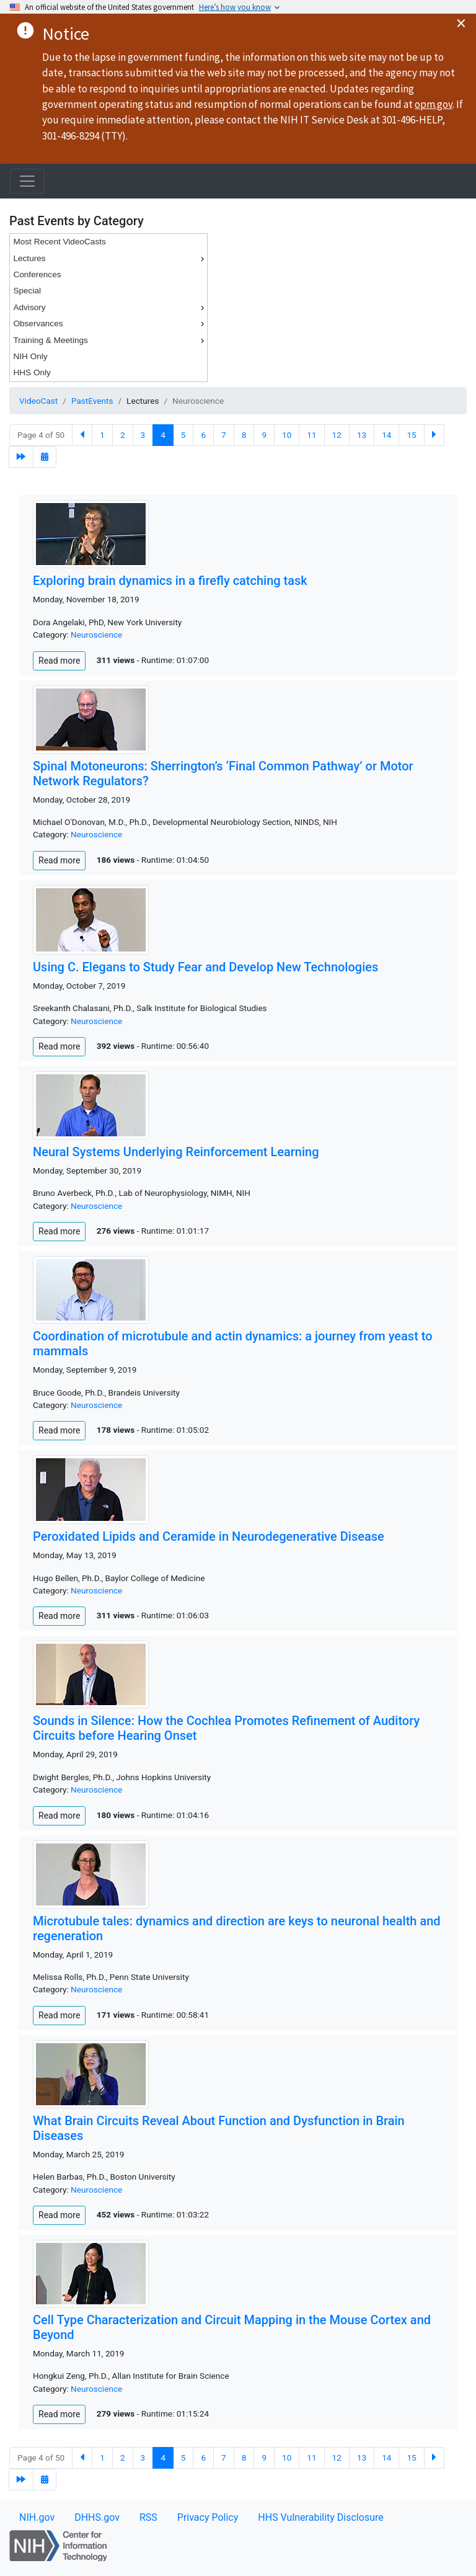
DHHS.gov (97, 2517)
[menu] (108, 307)
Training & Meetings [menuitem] (110, 340)
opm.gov (433, 104)
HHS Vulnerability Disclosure (320, 2517)
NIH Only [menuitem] (30, 356)
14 (386, 435)
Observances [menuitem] (110, 324)
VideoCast (38, 401)
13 (361, 435)
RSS (148, 2517)
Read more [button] (59, 661)
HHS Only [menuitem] (31, 372)
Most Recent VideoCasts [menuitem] (59, 241)
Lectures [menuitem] (110, 259)
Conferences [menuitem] (37, 274)
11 (311, 435)
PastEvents (92, 401)
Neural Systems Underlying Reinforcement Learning (176, 1151)
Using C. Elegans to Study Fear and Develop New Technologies (205, 967)
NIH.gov (37, 2517)
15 (411, 435)
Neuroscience (96, 635)
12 (337, 435)
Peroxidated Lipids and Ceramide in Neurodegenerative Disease (208, 1536)
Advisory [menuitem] (110, 308)
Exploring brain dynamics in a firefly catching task (170, 580)
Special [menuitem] (27, 290)
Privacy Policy (208, 2517)
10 (286, 435)
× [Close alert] (461, 22)
